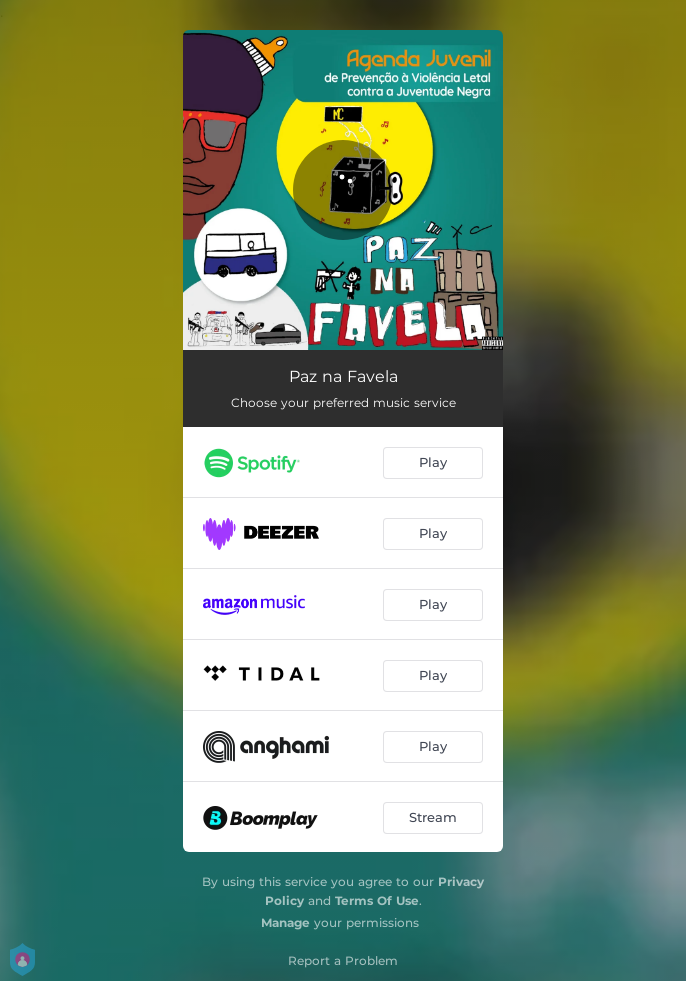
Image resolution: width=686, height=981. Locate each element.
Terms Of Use (377, 900)
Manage (285, 922)
